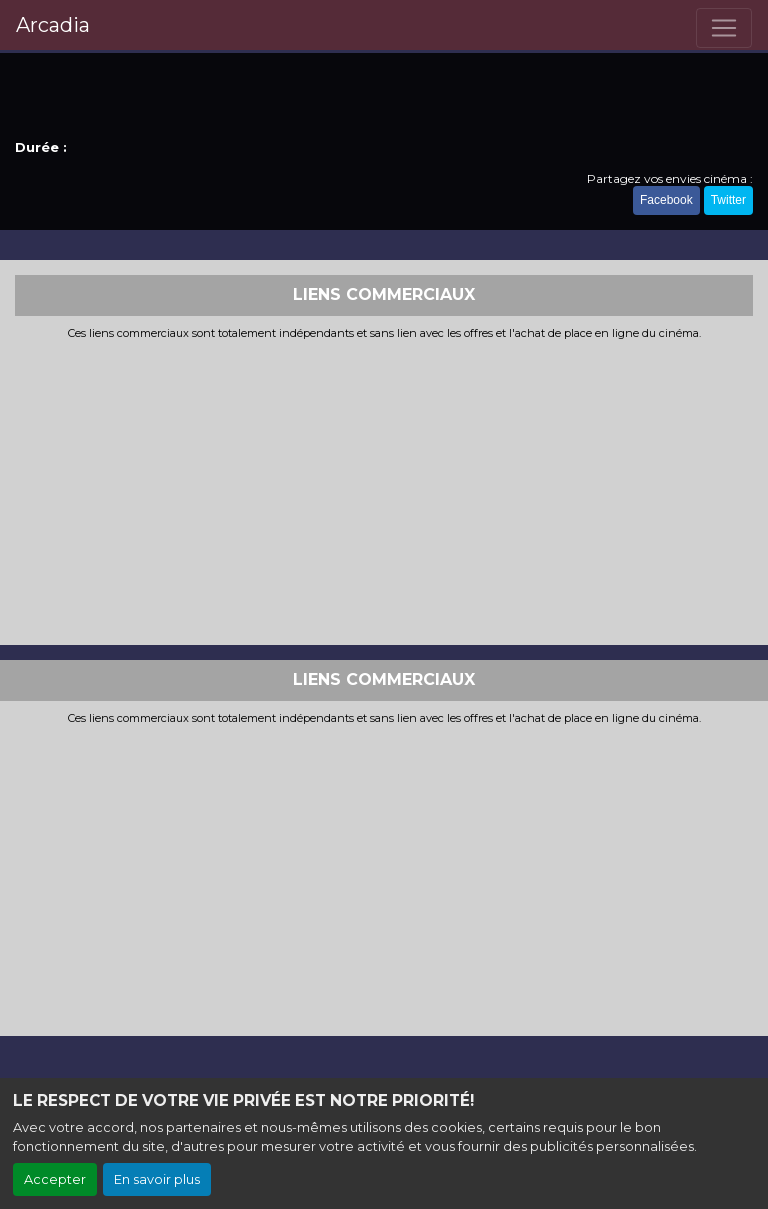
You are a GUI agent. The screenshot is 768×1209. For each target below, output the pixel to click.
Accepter (55, 1179)
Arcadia (53, 25)
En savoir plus (157, 1179)
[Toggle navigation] (724, 28)
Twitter (728, 200)
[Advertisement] (384, 490)
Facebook (666, 200)
